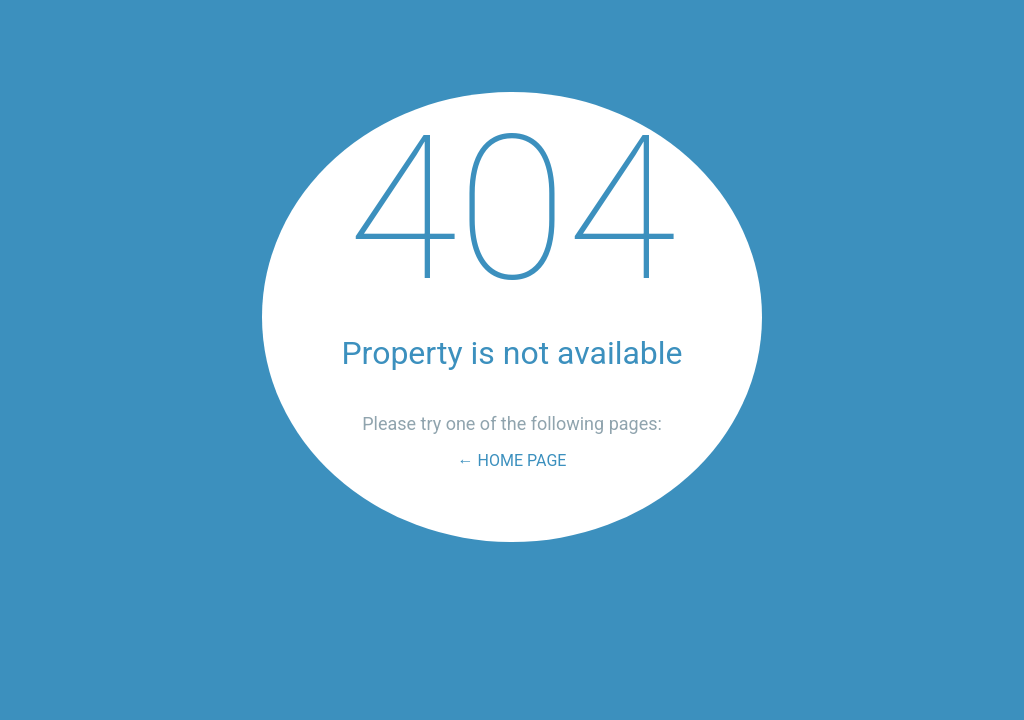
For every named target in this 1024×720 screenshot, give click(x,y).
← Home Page (512, 460)
